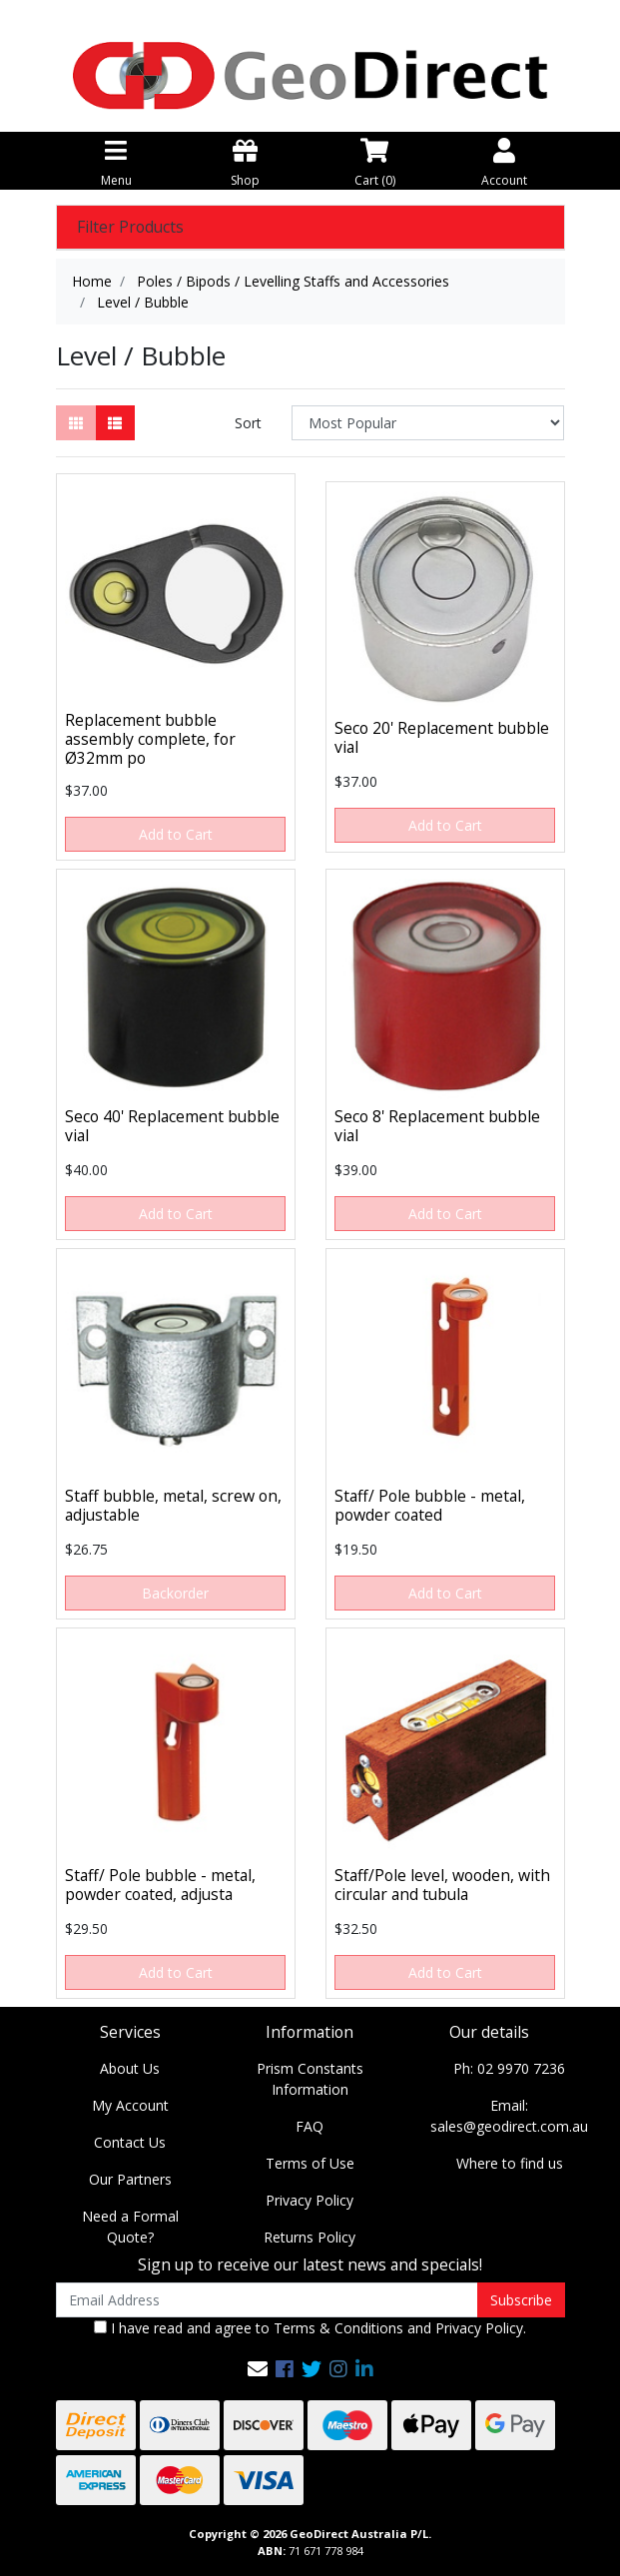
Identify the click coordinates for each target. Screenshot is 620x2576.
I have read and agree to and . (310, 2327)
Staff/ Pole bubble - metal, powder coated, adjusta (160, 1884)
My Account (130, 2105)
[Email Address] (267, 2299)
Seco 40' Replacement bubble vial (172, 1125)
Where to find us (509, 2163)
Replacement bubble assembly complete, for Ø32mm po (150, 739)
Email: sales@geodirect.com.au (509, 2116)
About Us (130, 2068)
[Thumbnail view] (76, 422)
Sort (248, 422)
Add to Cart (176, 834)
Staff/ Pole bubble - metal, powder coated (429, 1505)
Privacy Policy (309, 2200)
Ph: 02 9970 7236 (509, 2068)
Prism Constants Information (310, 2079)
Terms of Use (310, 2163)
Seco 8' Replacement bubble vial (437, 1125)
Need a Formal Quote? (130, 2227)
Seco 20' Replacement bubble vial (441, 737)
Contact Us (130, 2142)
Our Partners (130, 2179)
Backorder (175, 1593)
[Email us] (258, 2368)
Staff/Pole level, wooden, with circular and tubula (442, 1884)
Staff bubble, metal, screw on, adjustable (173, 1505)
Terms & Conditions (338, 2327)
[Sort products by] (428, 422)
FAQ (309, 2126)
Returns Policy (309, 2237)
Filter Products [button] (130, 227)
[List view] (115, 422)
